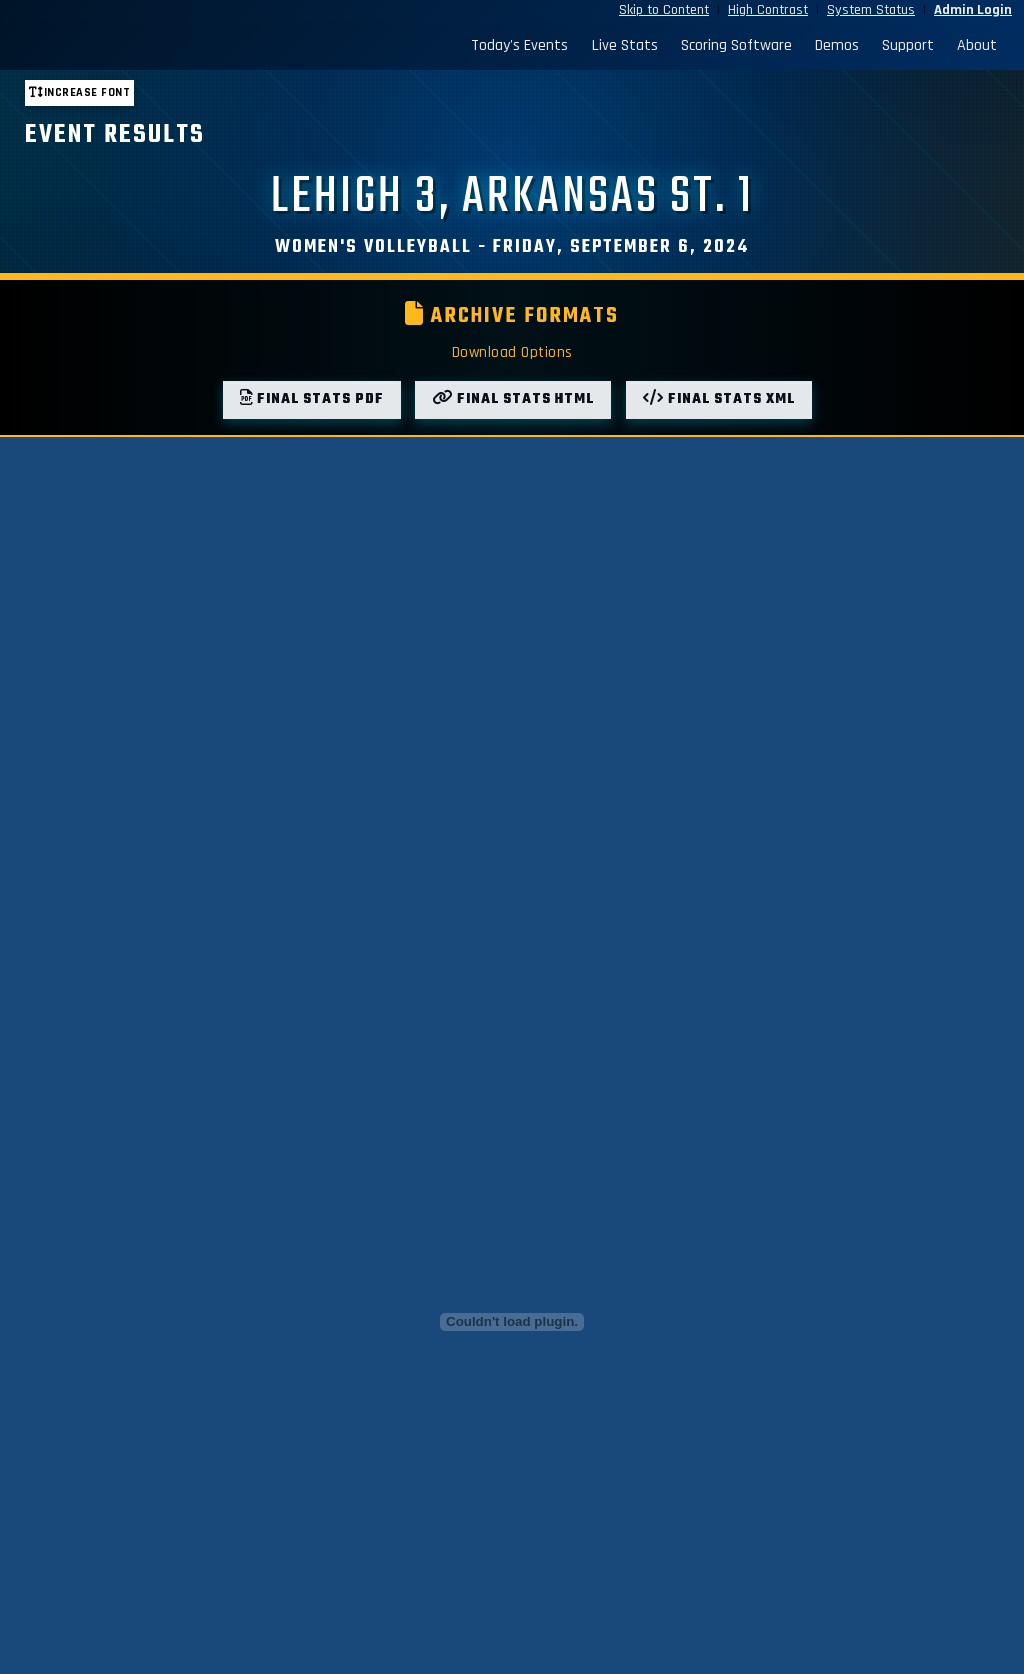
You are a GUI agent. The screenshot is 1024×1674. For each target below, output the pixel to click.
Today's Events (519, 45)
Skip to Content (664, 10)
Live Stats (625, 45)
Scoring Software (736, 45)
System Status (871, 10)
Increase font (79, 92)
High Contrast (768, 10)
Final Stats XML (719, 399)
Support (908, 45)
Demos (837, 45)
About (977, 45)
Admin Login (973, 10)
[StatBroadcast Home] (139, 46)
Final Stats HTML (513, 399)
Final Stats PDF (312, 399)
